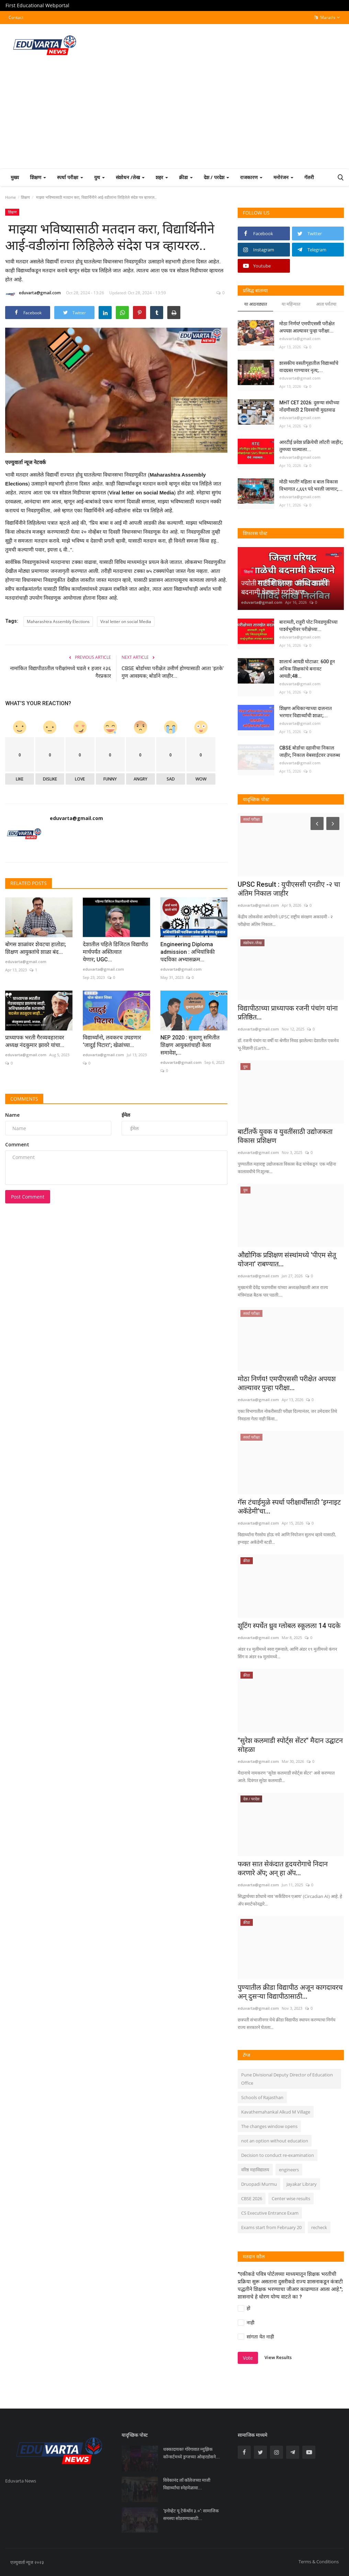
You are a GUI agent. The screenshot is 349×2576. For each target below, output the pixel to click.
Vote (248, 2358)
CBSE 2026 (251, 2198)
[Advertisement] (174, 117)
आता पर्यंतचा (326, 304)
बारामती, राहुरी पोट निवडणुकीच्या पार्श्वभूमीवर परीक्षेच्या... (308, 625)
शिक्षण (25, 197)
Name (12, 1115)
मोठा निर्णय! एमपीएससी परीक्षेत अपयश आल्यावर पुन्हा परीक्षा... (307, 327)
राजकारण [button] (251, 177)
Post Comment (27, 1196)
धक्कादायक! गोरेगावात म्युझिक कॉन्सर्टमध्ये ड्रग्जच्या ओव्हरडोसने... (191, 2453)
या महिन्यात (291, 304)
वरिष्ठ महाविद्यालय (255, 2169)
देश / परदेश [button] (216, 177)
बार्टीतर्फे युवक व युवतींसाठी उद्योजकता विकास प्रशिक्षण (285, 1136)
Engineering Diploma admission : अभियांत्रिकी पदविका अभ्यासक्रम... (187, 952)
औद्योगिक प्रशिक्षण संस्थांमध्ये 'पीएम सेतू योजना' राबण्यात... (287, 1259)
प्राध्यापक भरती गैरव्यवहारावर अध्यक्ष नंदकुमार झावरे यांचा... (34, 1041)
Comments (24, 1098)
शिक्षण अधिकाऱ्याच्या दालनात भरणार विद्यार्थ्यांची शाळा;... (305, 712)
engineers (289, 2169)
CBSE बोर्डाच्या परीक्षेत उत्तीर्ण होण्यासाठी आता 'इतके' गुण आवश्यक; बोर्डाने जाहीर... (173, 672)
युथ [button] (99, 177)
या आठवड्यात (255, 304)
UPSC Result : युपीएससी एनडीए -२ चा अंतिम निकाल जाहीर (289, 888)
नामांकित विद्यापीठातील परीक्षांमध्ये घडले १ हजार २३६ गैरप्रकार (60, 672)
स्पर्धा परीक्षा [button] (70, 177)
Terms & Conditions (319, 2561)
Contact (16, 17)
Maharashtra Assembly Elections (58, 621)
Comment (17, 1144)
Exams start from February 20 (271, 2227)
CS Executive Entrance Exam (270, 2213)
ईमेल (126, 1115)
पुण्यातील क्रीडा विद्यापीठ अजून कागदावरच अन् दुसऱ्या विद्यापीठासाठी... (290, 1991)
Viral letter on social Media (125, 621)
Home (10, 197)
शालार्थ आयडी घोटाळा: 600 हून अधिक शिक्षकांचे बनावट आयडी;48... (307, 669)
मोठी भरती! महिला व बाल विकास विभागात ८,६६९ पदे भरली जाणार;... (310, 485)
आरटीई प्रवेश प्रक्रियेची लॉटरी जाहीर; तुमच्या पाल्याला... (311, 445)
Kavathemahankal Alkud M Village (275, 2112)
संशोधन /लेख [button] (130, 177)
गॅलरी (309, 177)
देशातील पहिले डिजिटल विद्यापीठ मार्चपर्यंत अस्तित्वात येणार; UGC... (115, 952)
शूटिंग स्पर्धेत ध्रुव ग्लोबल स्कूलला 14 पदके (289, 1626)
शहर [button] (162, 177)
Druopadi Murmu (259, 2184)
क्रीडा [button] (186, 177)
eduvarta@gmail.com (33, 294)
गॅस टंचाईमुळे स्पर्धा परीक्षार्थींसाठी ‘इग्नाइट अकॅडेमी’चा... (289, 1506)
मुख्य (15, 177)
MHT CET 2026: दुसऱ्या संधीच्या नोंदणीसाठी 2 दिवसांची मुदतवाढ (309, 406)
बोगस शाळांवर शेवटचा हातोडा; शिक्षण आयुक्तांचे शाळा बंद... (35, 948)
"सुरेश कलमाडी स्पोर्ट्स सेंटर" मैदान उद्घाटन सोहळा (290, 1745)
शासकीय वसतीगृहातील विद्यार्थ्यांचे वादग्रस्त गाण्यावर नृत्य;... (308, 366)
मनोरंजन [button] (283, 177)
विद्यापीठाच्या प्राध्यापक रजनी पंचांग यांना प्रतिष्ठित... (288, 1012)
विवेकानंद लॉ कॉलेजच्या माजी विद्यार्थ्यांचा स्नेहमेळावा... (186, 2484)
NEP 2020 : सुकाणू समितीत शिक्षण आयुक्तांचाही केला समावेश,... (189, 1045)
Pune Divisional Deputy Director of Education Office (287, 2079)
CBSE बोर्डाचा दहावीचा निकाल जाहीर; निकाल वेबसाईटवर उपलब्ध (309, 751)
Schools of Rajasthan (262, 2097)
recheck (319, 2227)
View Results (278, 2357)
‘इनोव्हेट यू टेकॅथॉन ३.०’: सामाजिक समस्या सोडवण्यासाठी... (191, 2514)
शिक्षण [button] (38, 177)
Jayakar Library (301, 2184)
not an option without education (274, 2141)
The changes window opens (269, 2126)
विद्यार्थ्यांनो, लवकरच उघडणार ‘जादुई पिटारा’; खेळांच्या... (112, 1041)
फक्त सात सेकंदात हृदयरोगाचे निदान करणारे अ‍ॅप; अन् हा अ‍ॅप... (283, 1868)
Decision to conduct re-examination (277, 2155)
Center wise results (291, 2198)
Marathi (327, 17)
